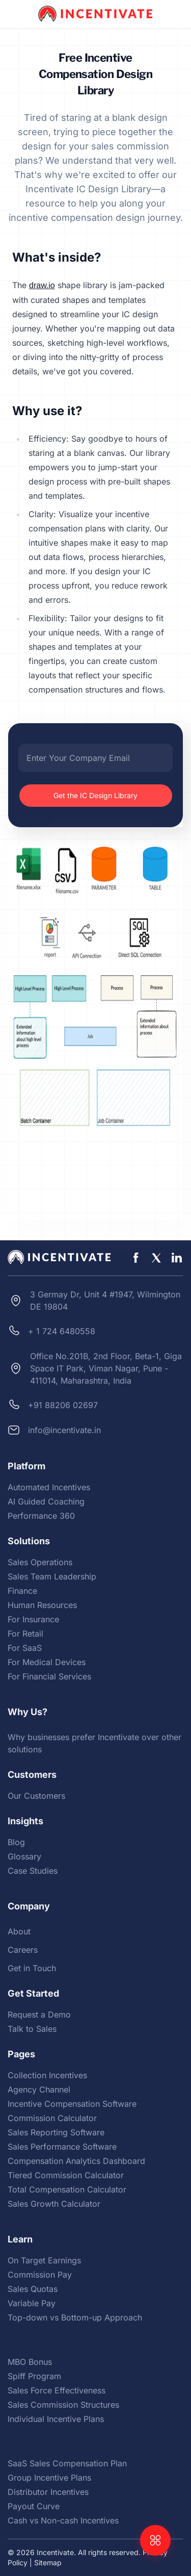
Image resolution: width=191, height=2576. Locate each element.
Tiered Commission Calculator (66, 2175)
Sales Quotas (33, 2289)
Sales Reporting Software (56, 2132)
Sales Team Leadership (52, 1576)
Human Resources (42, 1605)
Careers (23, 1950)
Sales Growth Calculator (54, 2204)
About (19, 1931)
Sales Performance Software (62, 2146)
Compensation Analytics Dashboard (76, 2161)
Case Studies (33, 1871)
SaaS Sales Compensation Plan (67, 2463)
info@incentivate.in (64, 1430)
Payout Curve (34, 2506)
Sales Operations (40, 1562)
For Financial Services (49, 1676)
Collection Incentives (47, 2075)
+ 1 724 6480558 (61, 1331)
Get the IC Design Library (95, 795)
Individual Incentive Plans (56, 2419)
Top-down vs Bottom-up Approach (75, 2317)
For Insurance (33, 1619)
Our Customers (36, 1796)
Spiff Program (34, 2376)
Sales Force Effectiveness (56, 2390)
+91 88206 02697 (63, 1405)
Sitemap (48, 2562)
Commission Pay (40, 2274)
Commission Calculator (52, 2118)
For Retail (25, 1633)
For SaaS (25, 1648)
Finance (22, 1591)
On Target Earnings (44, 2260)
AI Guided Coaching (46, 1501)
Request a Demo (39, 2014)
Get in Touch (32, 1968)
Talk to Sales (32, 2029)
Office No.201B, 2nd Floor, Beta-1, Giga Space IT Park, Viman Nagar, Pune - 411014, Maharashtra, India (106, 1368)
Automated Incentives (49, 1487)
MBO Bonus (30, 2362)
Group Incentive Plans (49, 2477)
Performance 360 (41, 1516)
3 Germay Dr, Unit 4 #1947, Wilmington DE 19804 (105, 1300)
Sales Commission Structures (63, 2405)
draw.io (42, 285)
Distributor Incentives (48, 2492)
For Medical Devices (47, 1662)
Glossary (24, 1856)
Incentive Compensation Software (72, 2104)
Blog (16, 1842)
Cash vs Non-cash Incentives (63, 2520)
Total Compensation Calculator (67, 2189)
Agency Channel (39, 2089)
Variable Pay (32, 2303)
